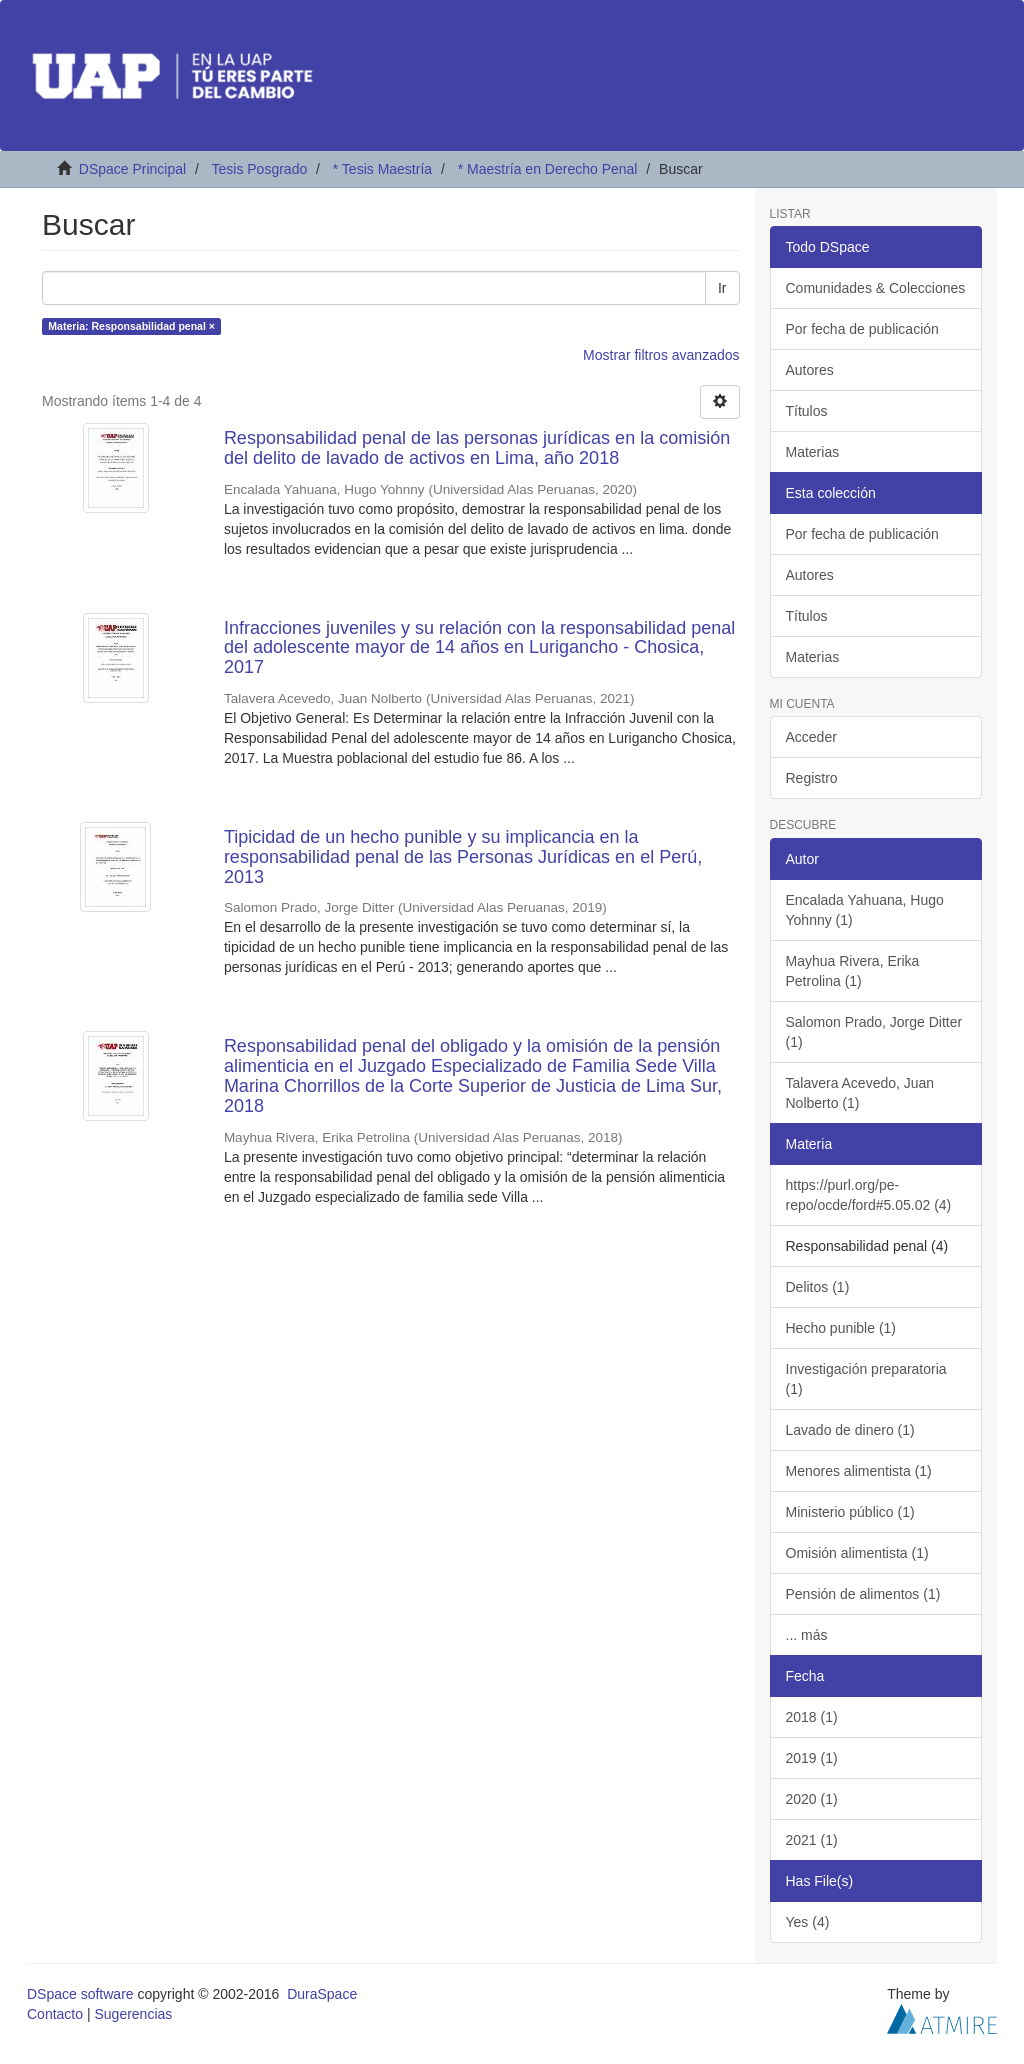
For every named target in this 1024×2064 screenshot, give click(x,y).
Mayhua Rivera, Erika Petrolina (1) (853, 971)
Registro (812, 778)
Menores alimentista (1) (859, 1471)
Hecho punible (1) (841, 1328)
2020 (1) (812, 1799)
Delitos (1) (818, 1287)
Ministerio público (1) (850, 1512)
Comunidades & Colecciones (876, 288)
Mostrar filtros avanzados (661, 355)
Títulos (807, 411)
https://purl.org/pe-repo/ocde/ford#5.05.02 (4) (869, 1195)
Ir (722, 288)
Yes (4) (808, 1922)
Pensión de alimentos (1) (863, 1594)
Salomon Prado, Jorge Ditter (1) (874, 1032)
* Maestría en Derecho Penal (548, 169)
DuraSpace (322, 1994)
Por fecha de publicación (862, 329)
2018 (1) (812, 1717)
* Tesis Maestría (382, 169)
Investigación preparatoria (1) (866, 1379)
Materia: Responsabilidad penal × (131, 326)
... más (807, 1635)
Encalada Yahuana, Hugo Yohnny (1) (865, 910)
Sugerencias (133, 2014)
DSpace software (80, 1994)
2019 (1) (812, 1758)
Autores (810, 370)
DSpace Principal (132, 169)
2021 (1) (812, 1840)
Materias (813, 452)
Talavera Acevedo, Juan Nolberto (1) (860, 1093)
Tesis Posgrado (259, 169)
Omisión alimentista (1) (857, 1553)
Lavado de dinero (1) (850, 1430)
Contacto (55, 2014)
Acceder (811, 737)
